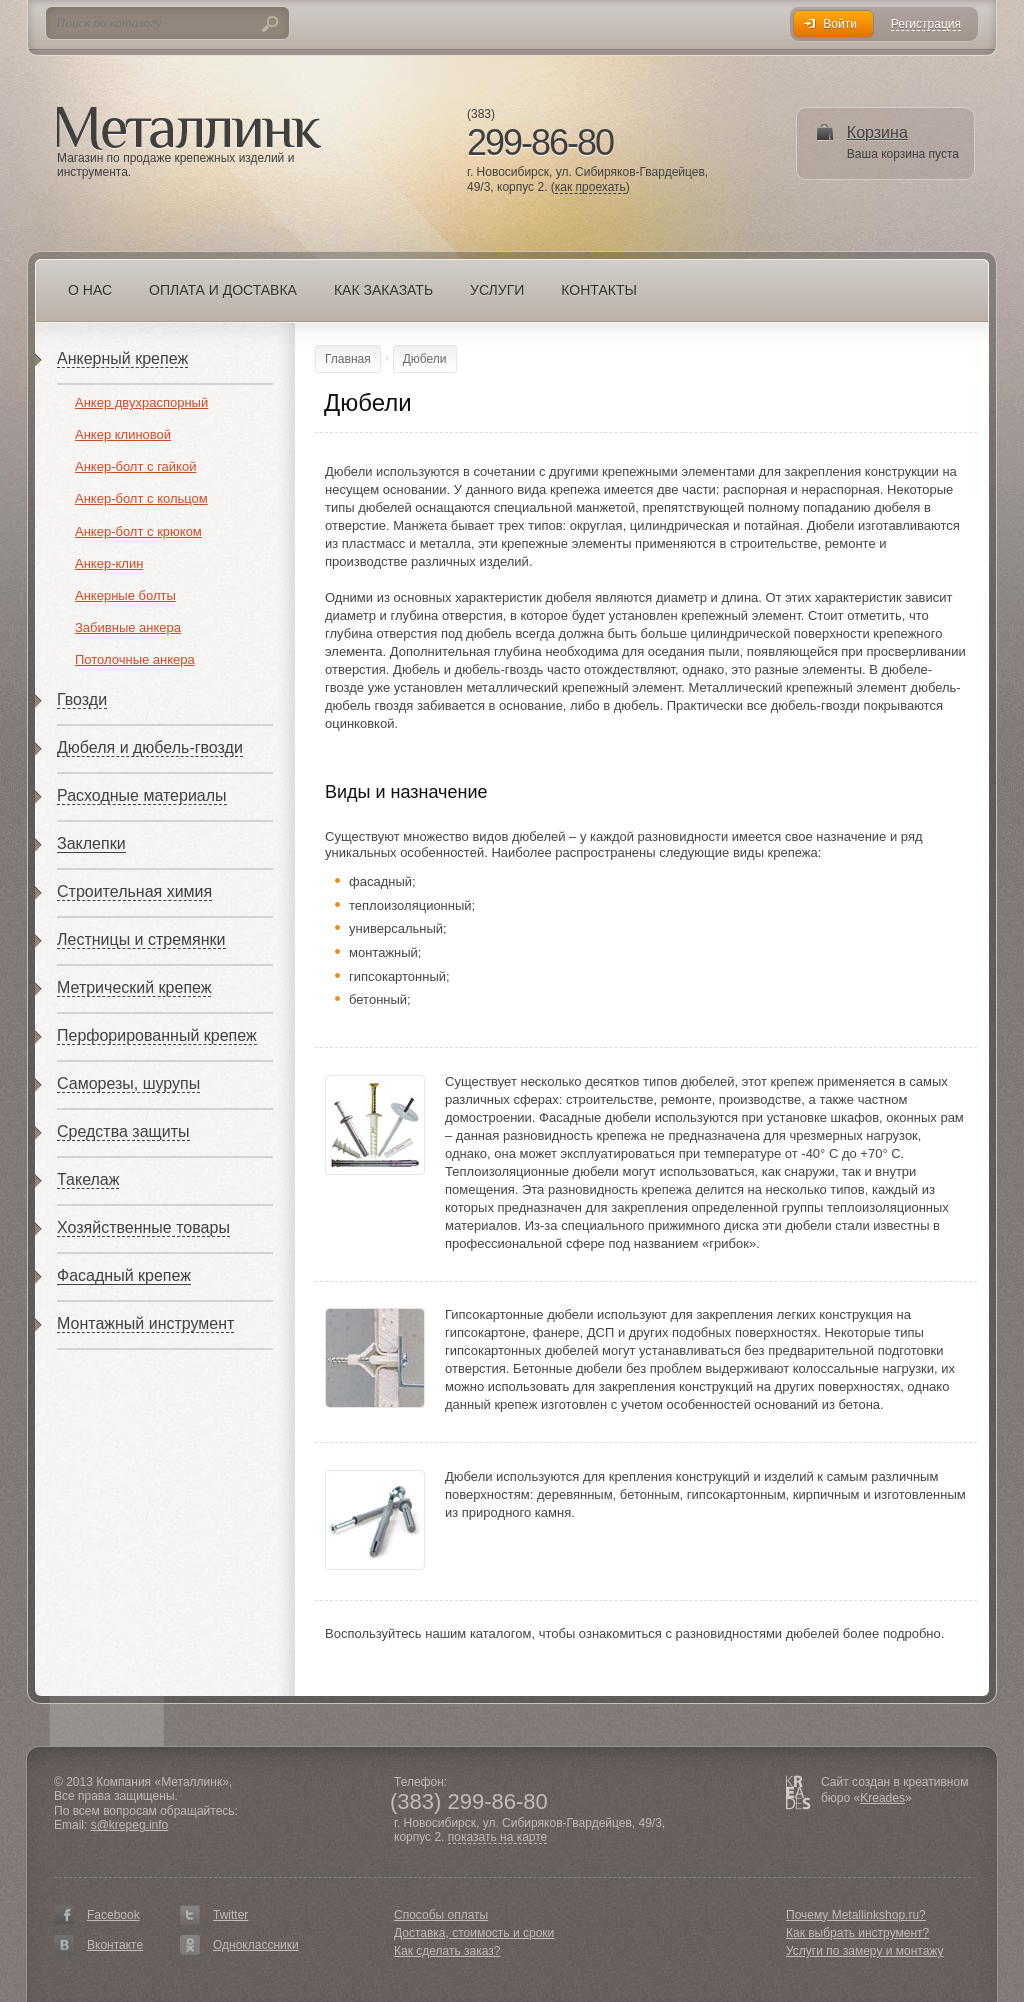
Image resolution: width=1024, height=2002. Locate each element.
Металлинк (189, 129)
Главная (348, 359)
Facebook (113, 1915)
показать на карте (498, 1837)
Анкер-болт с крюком (138, 531)
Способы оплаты (441, 1915)
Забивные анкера (128, 627)
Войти (840, 24)
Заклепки (91, 843)
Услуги (497, 290)
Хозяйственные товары (143, 1227)
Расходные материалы (142, 795)
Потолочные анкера (135, 659)
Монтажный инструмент (145, 1323)
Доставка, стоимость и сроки (474, 1933)
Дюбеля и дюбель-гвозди (150, 747)
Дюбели (425, 359)
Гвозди (82, 699)
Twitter (230, 1915)
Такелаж (88, 1179)
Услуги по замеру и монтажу (865, 1951)
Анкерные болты (125, 595)
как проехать (590, 187)
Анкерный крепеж (122, 358)
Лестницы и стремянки (141, 939)
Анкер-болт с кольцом (141, 498)
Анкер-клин (109, 563)
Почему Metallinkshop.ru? (856, 1915)
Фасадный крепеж (124, 1275)
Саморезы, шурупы (128, 1083)
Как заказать (383, 290)
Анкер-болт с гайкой (135, 466)
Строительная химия (134, 891)
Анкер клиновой (123, 434)
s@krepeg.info (130, 1825)
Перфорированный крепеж (157, 1035)
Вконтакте (115, 1945)
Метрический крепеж (134, 987)
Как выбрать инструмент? (857, 1933)
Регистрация (926, 24)
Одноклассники (256, 1945)
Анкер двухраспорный (141, 402)
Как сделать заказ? (447, 1951)
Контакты (599, 290)
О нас (90, 290)
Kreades (882, 1798)
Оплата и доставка (223, 290)
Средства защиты (123, 1131)
